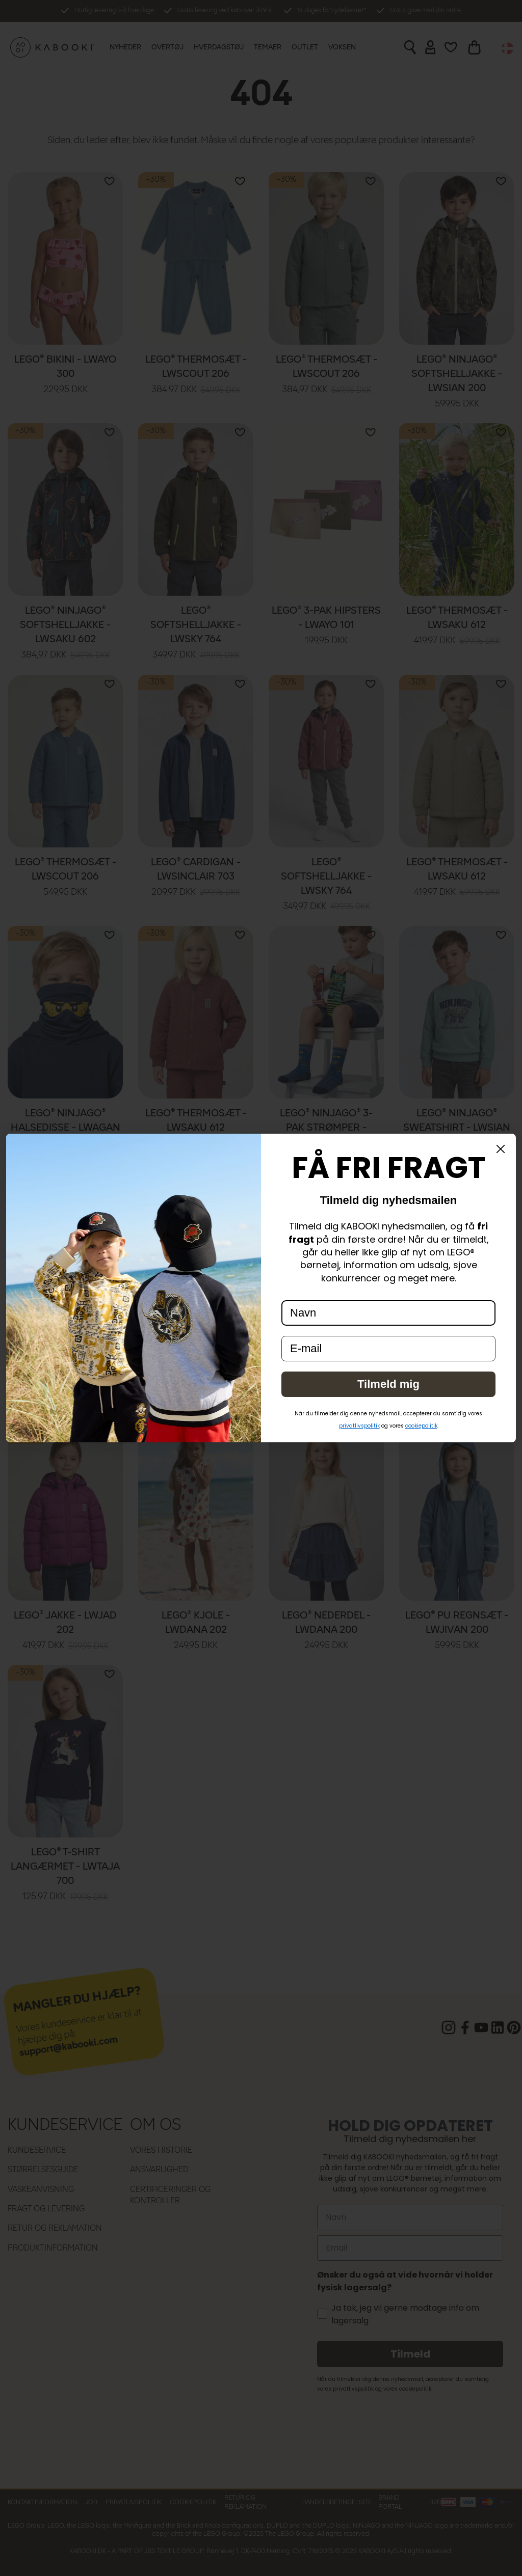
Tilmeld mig (388, 1384)
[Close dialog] (500, 1149)
